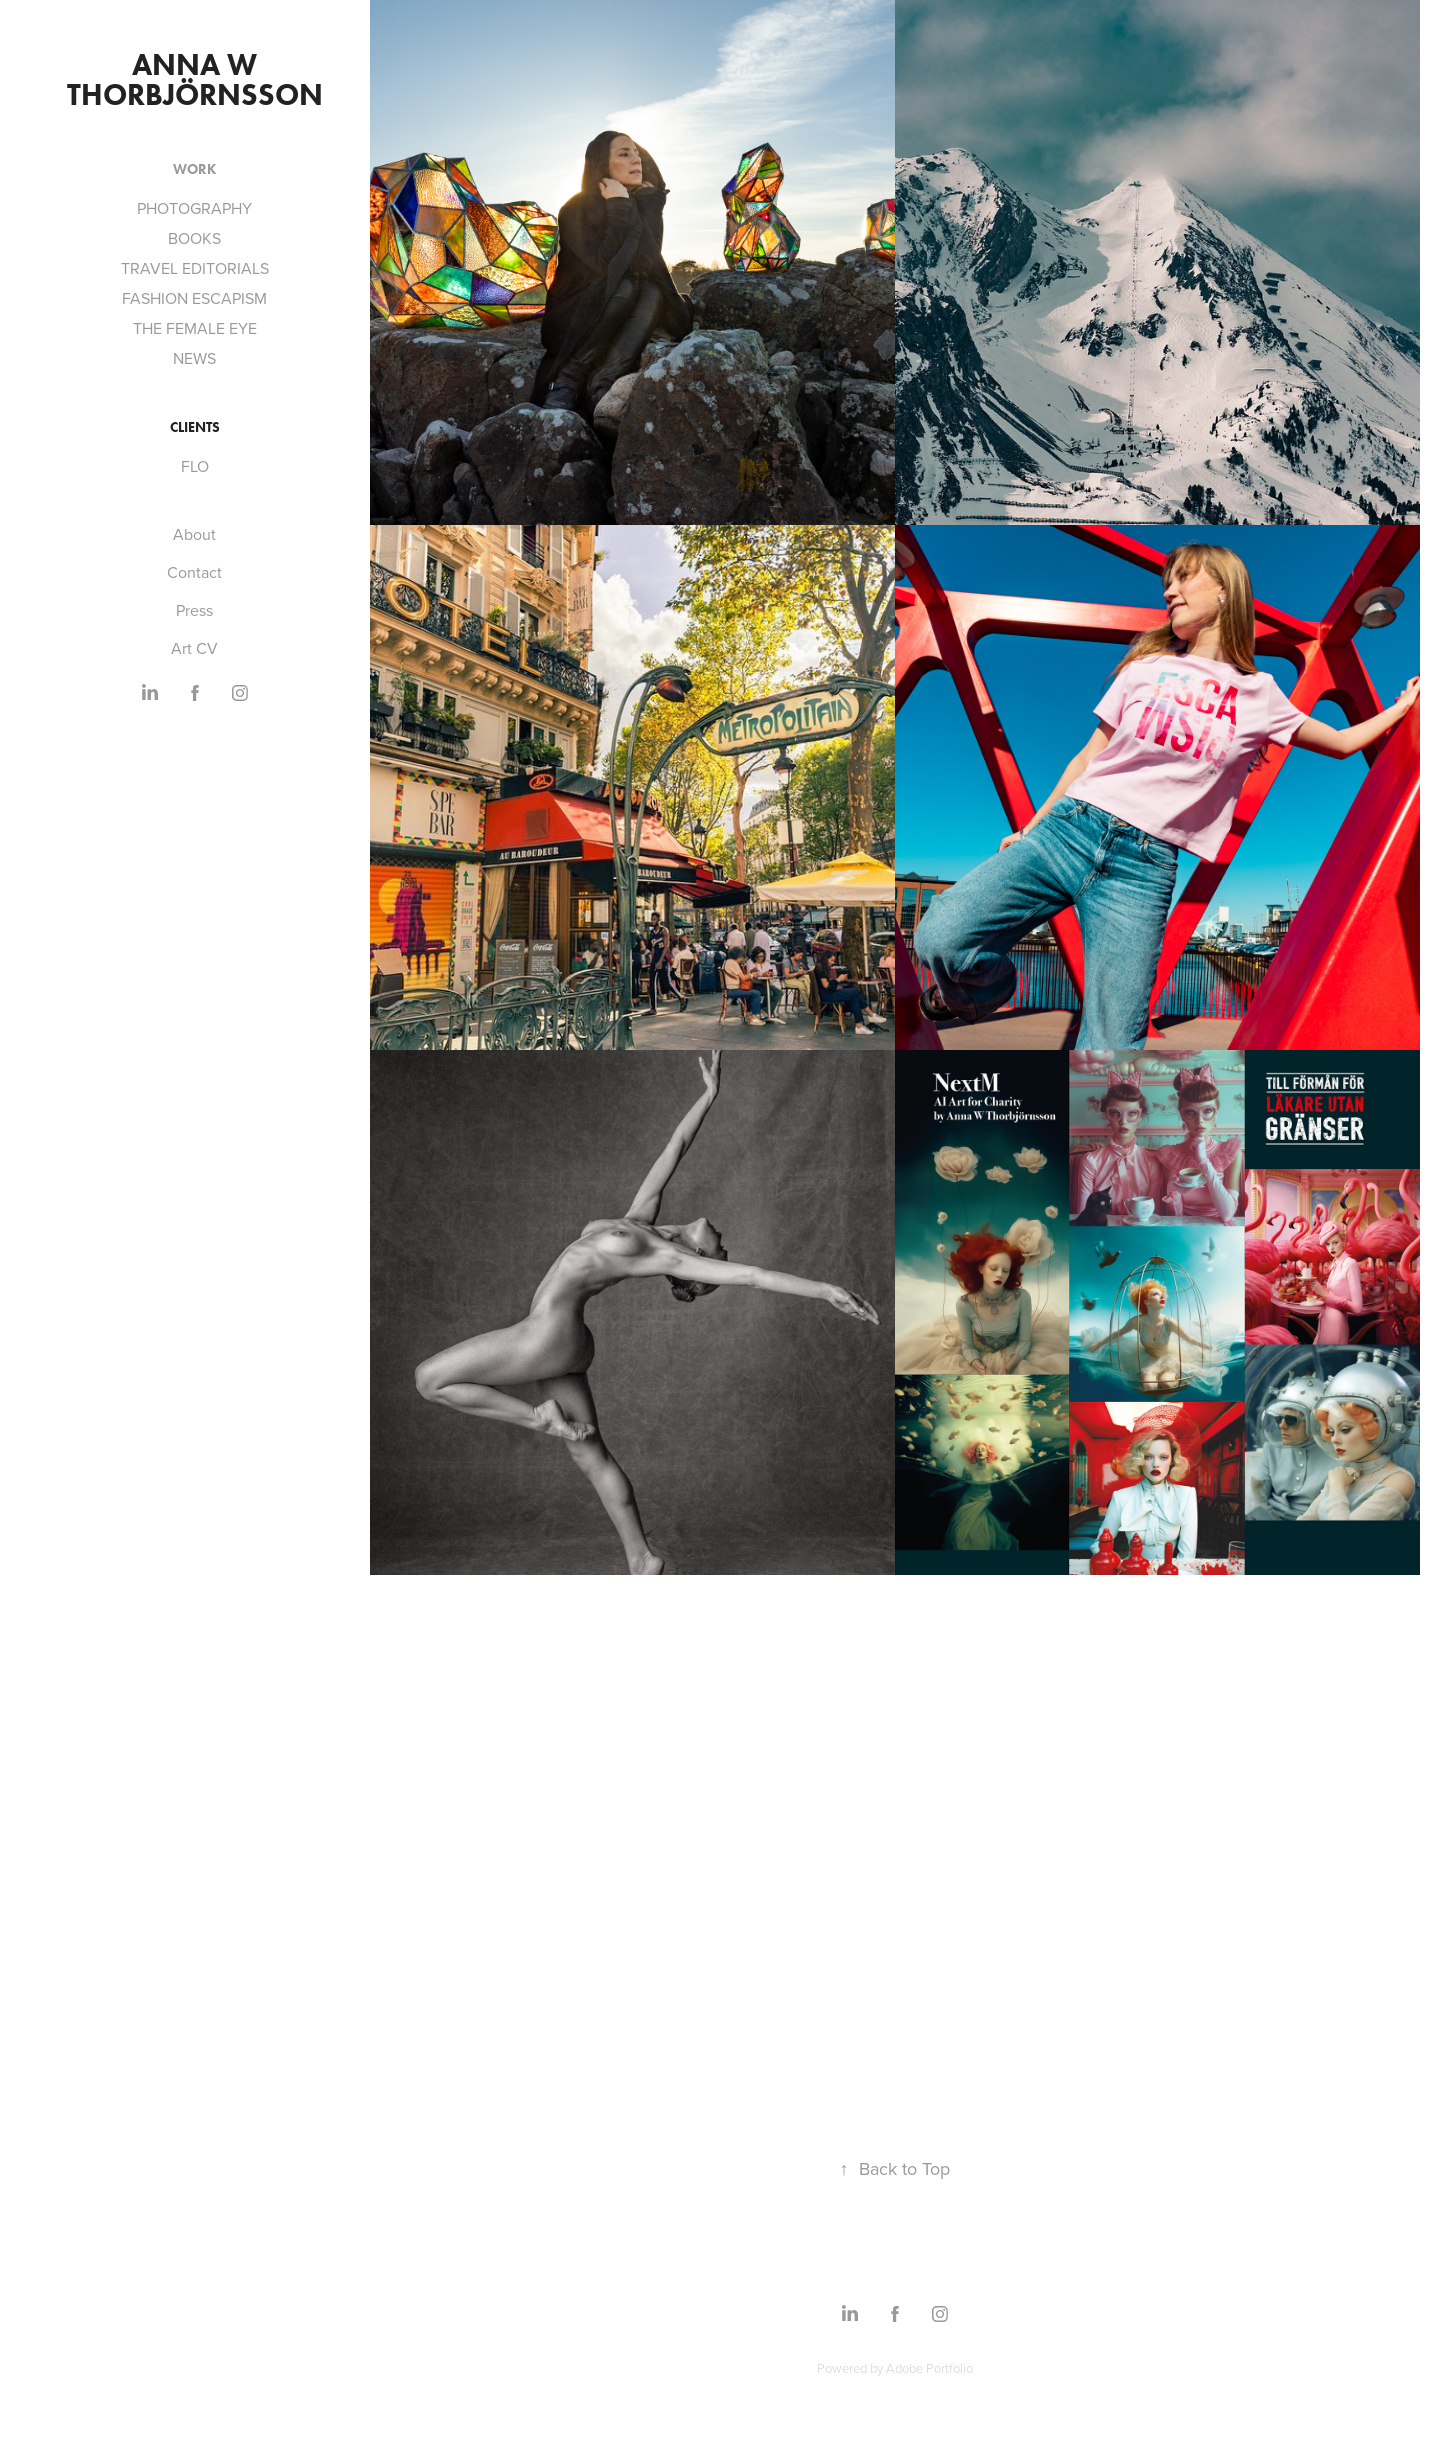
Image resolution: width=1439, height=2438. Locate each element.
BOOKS (194, 238)
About (194, 534)
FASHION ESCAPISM (194, 298)
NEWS (194, 358)
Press (194, 610)
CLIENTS (195, 427)
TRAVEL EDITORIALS (195, 268)
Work (194, 169)
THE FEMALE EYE (195, 328)
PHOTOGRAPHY (194, 208)
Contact (194, 572)
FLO (195, 466)
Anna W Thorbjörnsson (195, 79)
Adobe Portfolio (929, 2368)
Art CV (194, 648)
